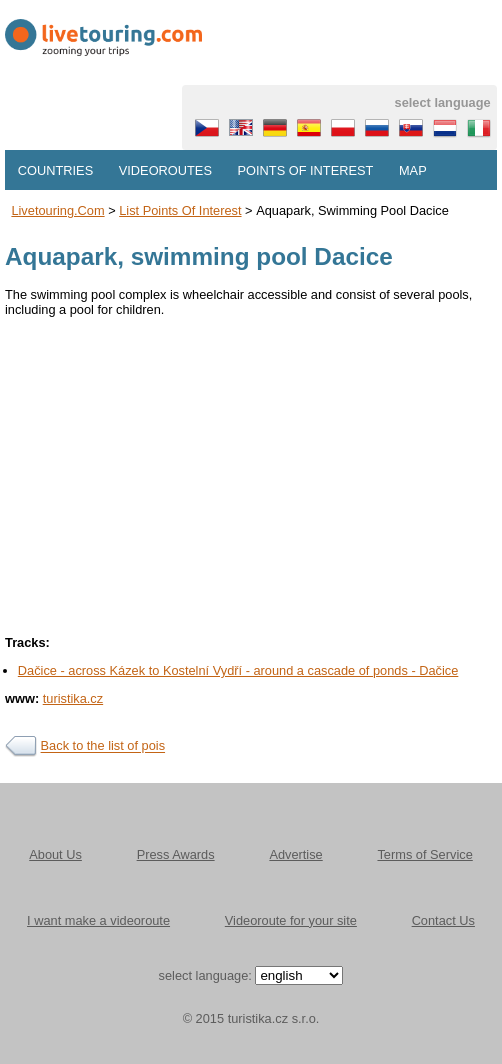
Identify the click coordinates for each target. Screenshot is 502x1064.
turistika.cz (73, 698)
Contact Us (443, 920)
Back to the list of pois (103, 746)
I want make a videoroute (98, 920)
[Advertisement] (251, 470)
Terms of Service (424, 854)
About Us (55, 854)
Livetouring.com (57, 210)
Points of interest (306, 170)
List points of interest (180, 210)
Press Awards (176, 854)
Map (413, 170)
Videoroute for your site (291, 920)
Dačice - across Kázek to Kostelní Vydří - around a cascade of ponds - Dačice (238, 670)
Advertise (295, 854)
